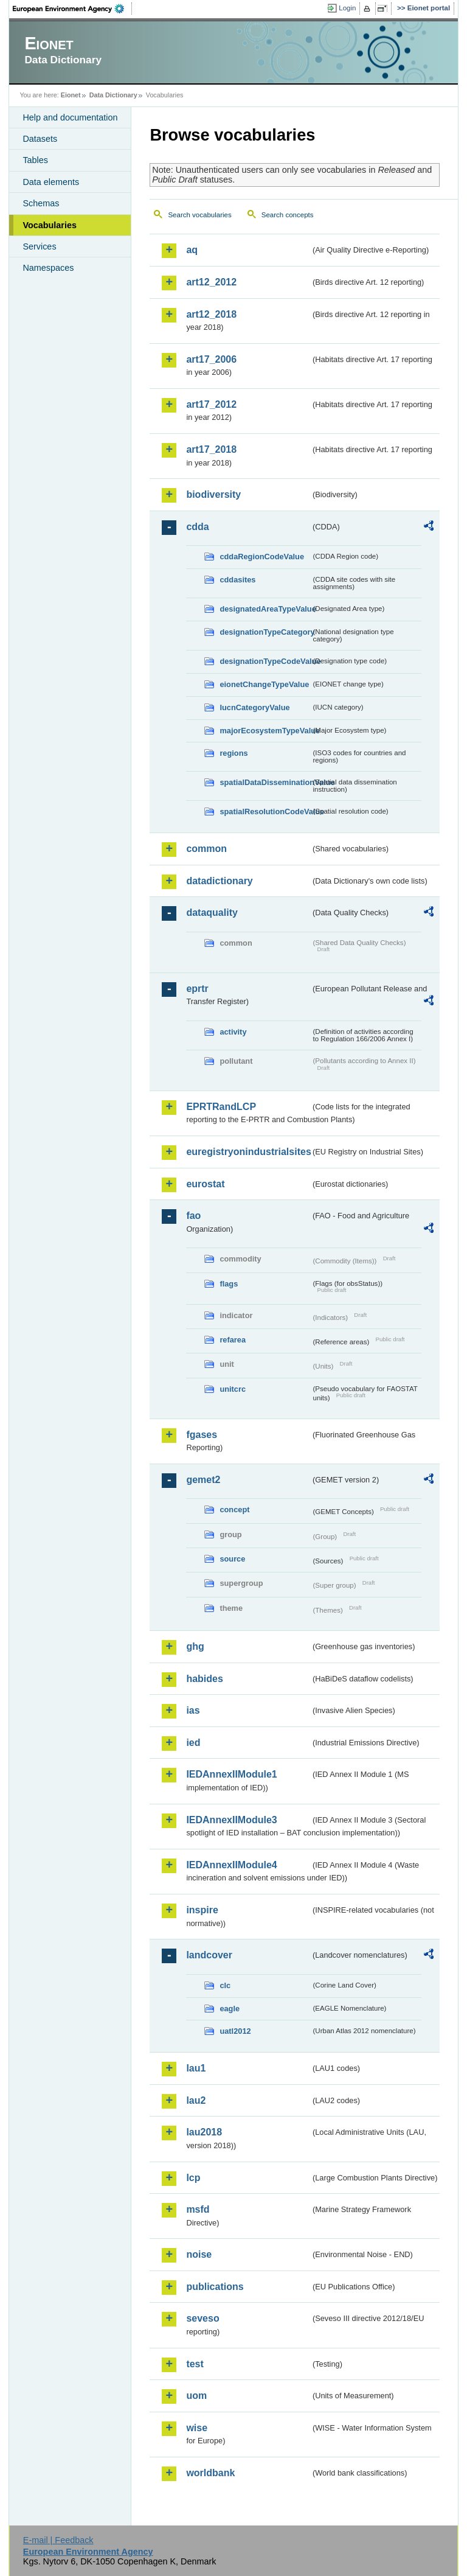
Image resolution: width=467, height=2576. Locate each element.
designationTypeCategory (265, 632)
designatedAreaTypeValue (265, 608)
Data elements (50, 182)
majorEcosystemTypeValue (265, 730)
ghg (195, 1646)
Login (347, 8)
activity (233, 1031)
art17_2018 (211, 449)
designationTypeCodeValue (265, 661)
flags (229, 1283)
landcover (209, 1955)
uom (196, 2395)
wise (196, 2428)
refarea (233, 1339)
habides (204, 1679)
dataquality (211, 912)
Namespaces (48, 268)
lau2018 (204, 2132)
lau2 (196, 2100)
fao (193, 1215)
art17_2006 (211, 359)
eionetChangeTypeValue (264, 684)
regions (233, 753)
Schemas (40, 203)
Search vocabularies (199, 214)
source (232, 1558)
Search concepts (287, 214)
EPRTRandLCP (221, 1106)
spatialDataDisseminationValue (265, 782)
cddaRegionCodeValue (262, 556)
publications (214, 2286)
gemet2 (203, 1480)
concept (234, 1509)
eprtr (197, 988)
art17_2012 (211, 404)
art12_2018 (211, 314)
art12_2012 (211, 282)
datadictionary (219, 881)
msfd (197, 2209)
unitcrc (233, 1389)
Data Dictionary (113, 95)
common (206, 848)
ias (192, 1710)
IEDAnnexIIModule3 (231, 1820)
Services (39, 246)
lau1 (196, 2068)
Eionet (71, 95)
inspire (202, 1910)
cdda (197, 527)
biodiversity (213, 494)
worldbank (210, 2473)
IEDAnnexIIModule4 (231, 1865)
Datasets (39, 139)
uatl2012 (235, 2031)
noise (199, 2254)
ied (193, 1742)
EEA (72, 8)
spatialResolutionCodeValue (265, 811)
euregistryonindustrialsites (248, 1152)
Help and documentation (69, 117)
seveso (202, 2318)
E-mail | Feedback (58, 2540)
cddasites (237, 579)
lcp (193, 2178)
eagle (230, 2008)
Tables (35, 160)
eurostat (205, 1184)
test (194, 2364)
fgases (201, 1434)
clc (225, 1985)
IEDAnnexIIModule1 (231, 1774)
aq (192, 250)
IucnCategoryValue (254, 707)
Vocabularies (49, 225)
